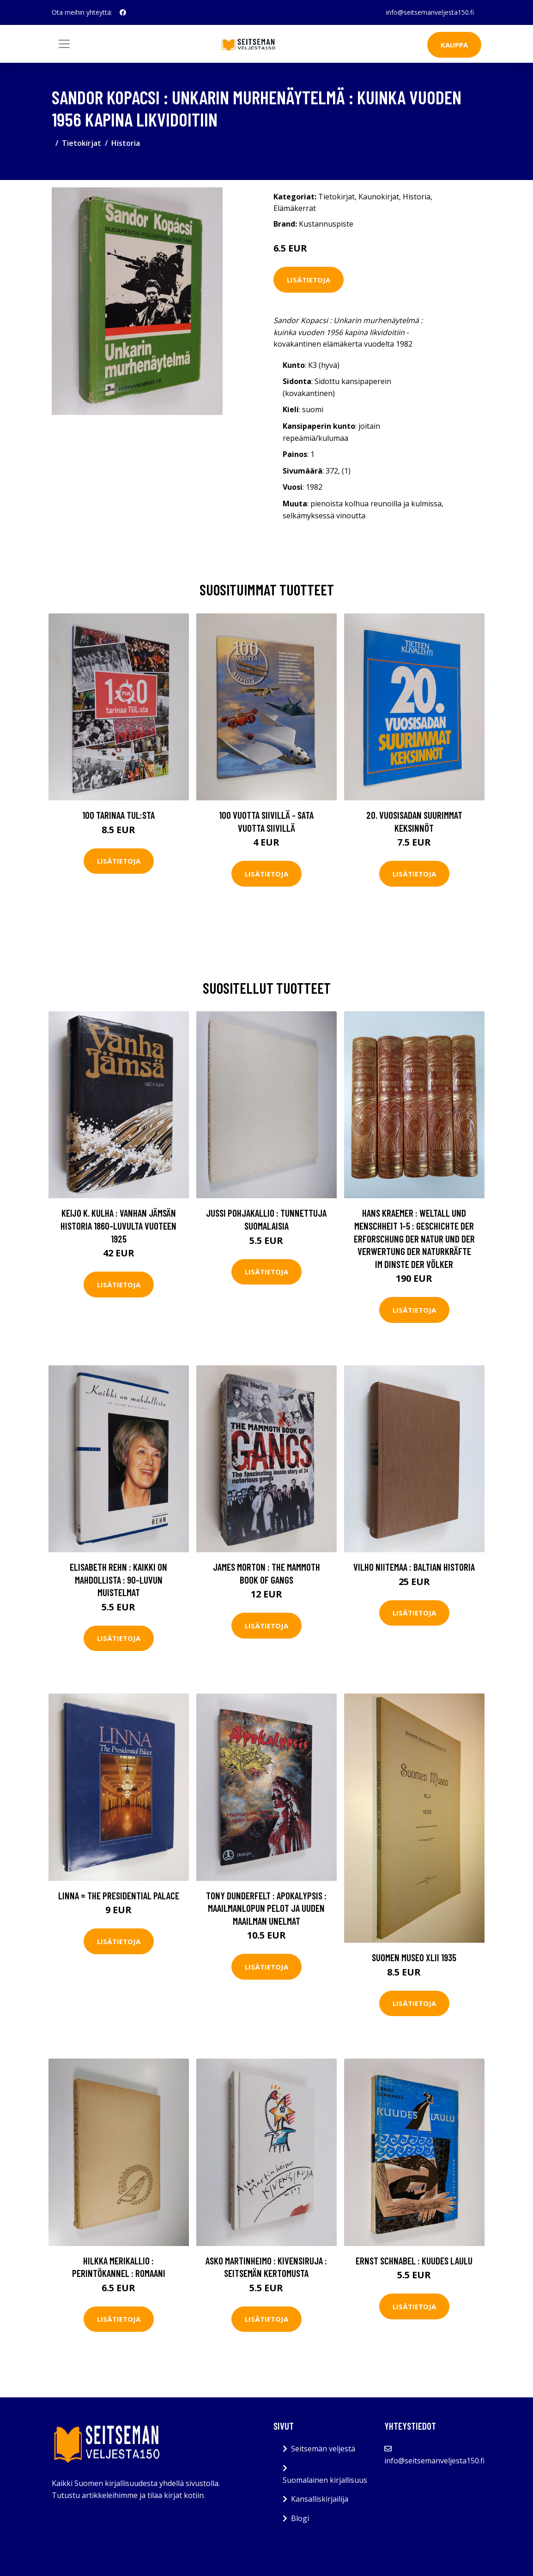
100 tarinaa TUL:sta (118, 815)
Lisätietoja (308, 279)
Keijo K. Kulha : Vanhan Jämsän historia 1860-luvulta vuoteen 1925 (118, 1225)
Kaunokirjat (378, 197)
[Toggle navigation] (64, 44)
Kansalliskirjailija (319, 2499)
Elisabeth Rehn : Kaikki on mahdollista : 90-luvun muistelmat (118, 1579)
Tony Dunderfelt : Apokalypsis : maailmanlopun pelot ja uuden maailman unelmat (266, 1908)
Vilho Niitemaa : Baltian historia (414, 1567)
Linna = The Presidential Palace (118, 1895)
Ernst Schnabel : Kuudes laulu (414, 2260)
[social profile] (123, 12)
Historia (125, 143)
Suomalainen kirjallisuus (325, 2480)
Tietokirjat (81, 143)
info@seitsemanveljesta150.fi (430, 12)
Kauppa (454, 44)
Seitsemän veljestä (323, 2449)
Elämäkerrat (294, 208)
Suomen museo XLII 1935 (414, 1957)
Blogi (300, 2518)
